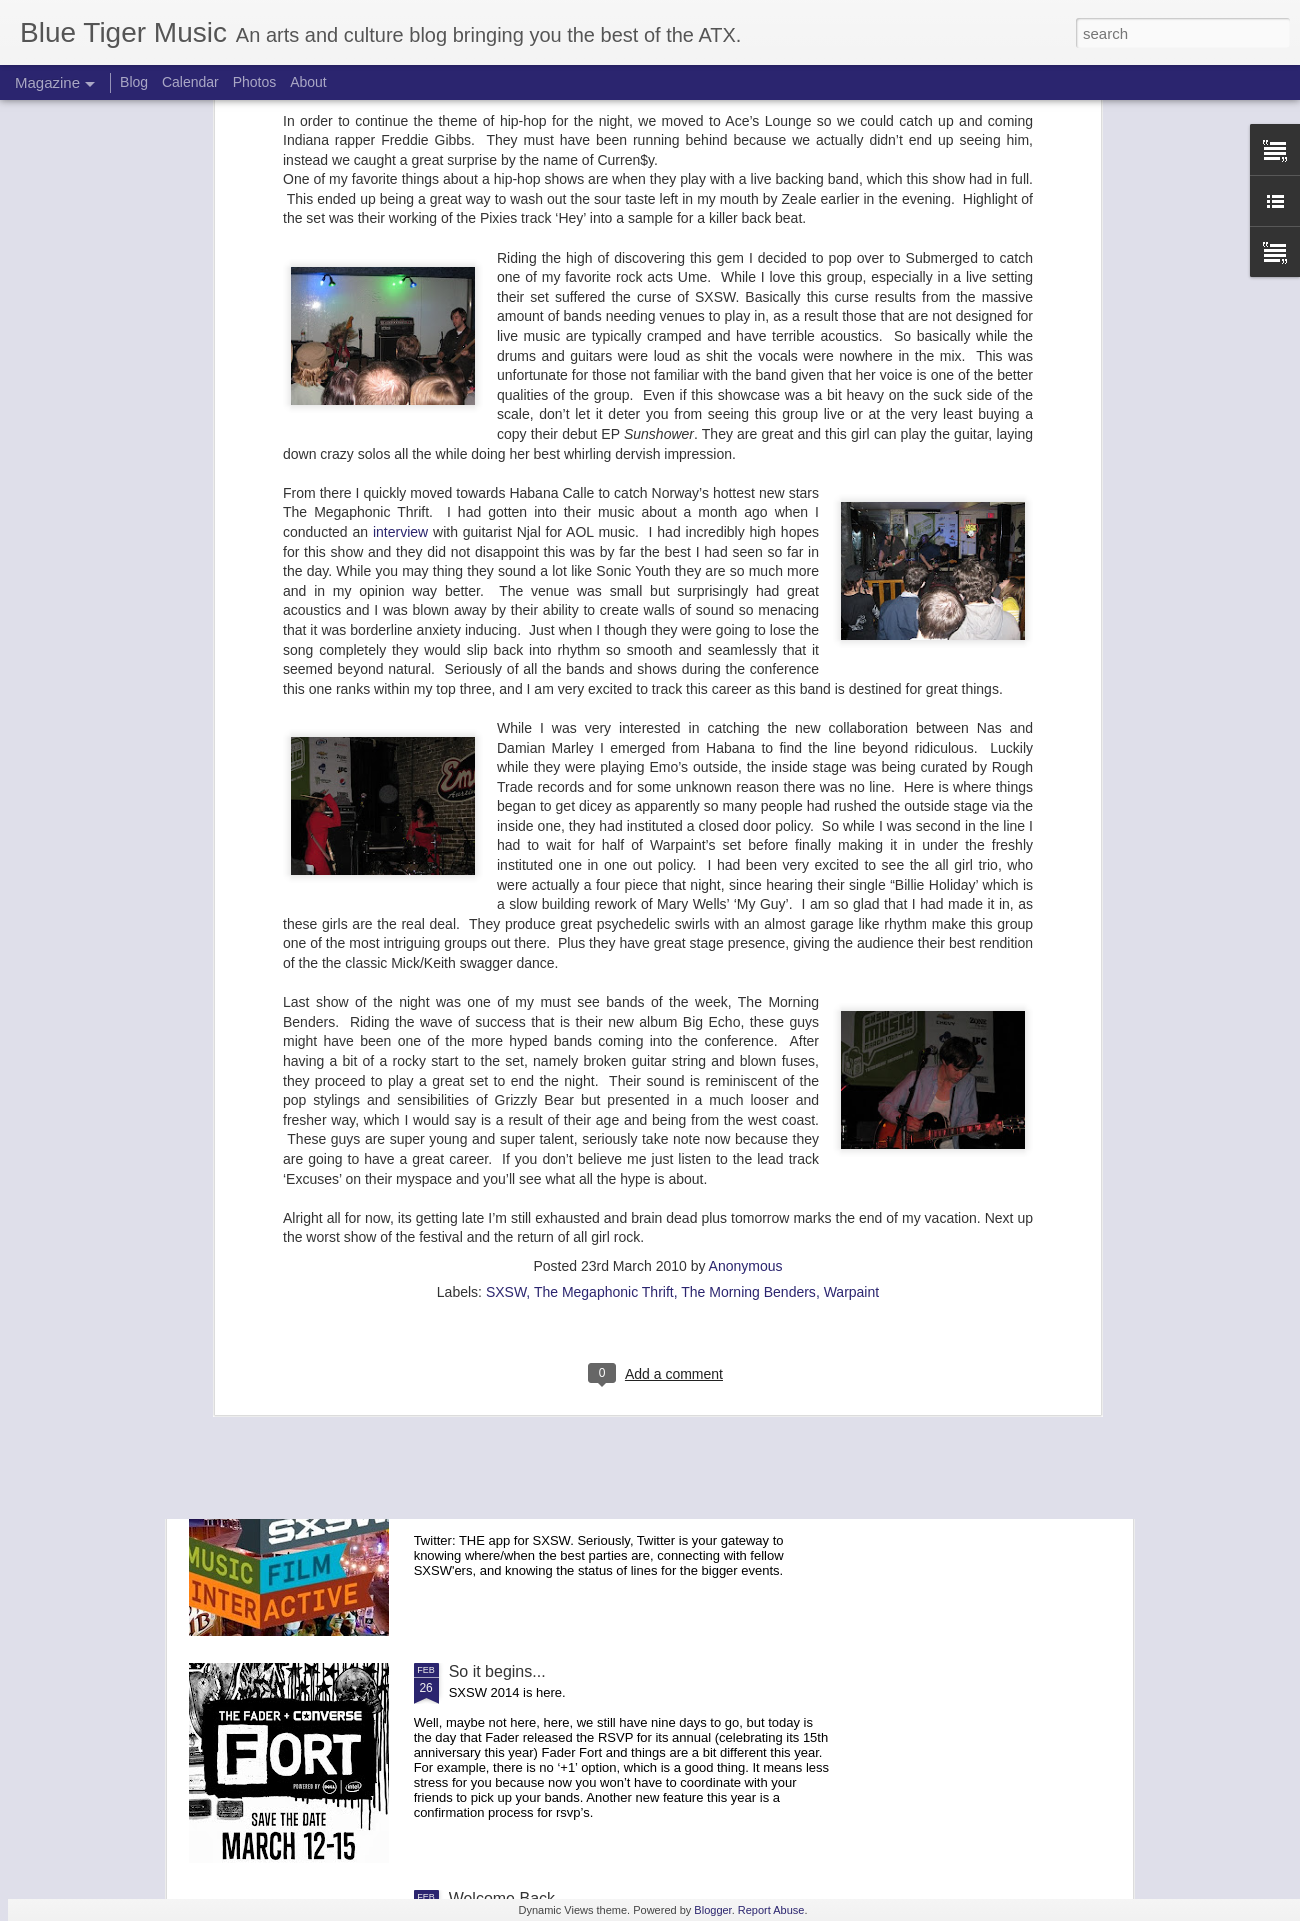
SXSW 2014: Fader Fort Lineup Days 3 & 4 (602, 990)
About (308, 82)
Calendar (190, 82)
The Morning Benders (748, 914)
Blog (134, 82)
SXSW (506, 914)
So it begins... (497, 1671)
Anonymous (746, 888)
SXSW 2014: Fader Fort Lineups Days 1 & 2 (606, 1217)
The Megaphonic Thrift (604, 914)
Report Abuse (771, 1910)
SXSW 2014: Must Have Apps (555, 1444)
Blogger (712, 1910)
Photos (255, 82)
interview (400, 154)
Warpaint (852, 914)
